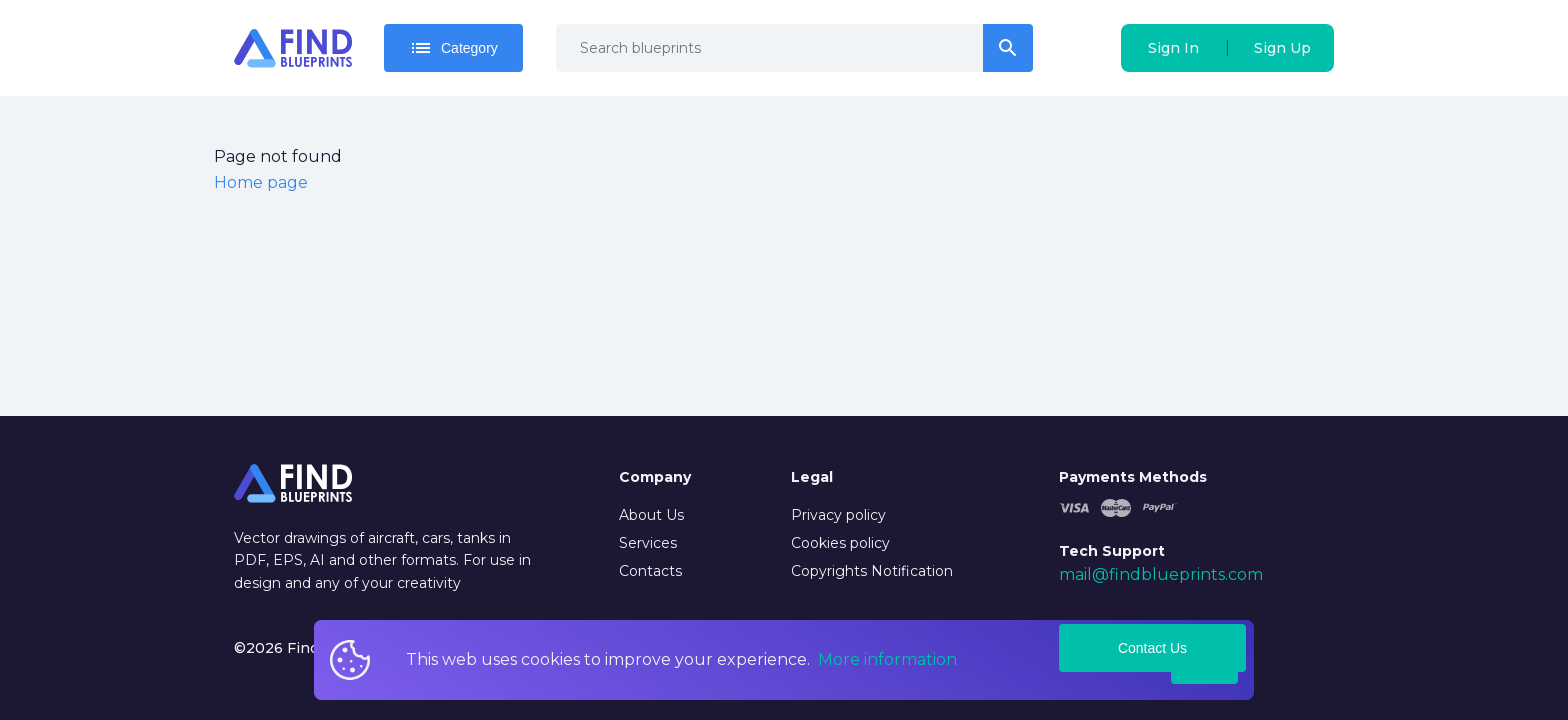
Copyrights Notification (872, 571)
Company (655, 477)
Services (648, 543)
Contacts (650, 571)
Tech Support (1112, 551)
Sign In (1173, 48)
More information (887, 659)
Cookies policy (840, 543)
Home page (261, 182)
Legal (812, 477)
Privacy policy (838, 515)
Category (453, 48)
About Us (651, 515)
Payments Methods (1133, 477)
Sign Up (1282, 48)
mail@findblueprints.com (1161, 574)
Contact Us (1152, 648)
